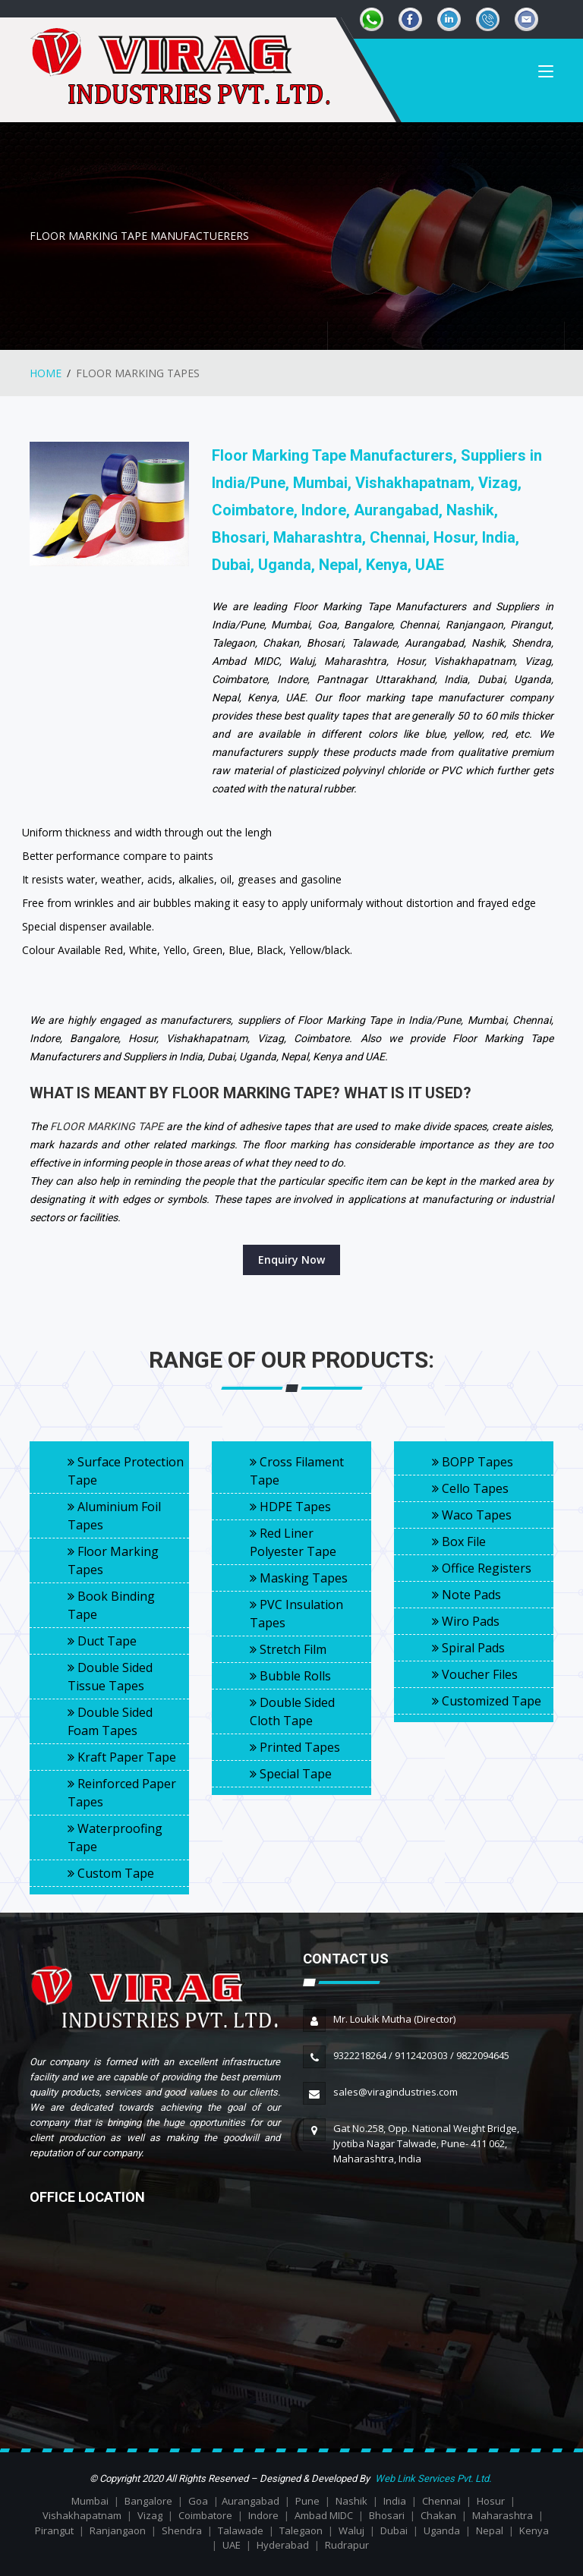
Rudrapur (347, 2545)
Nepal (489, 2530)
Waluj (351, 2530)
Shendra (182, 2530)
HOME (45, 373)
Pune (307, 2501)
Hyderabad (283, 2545)
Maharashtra (502, 2515)
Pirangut (54, 2530)
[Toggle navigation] (545, 76)
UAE (231, 2545)
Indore (263, 2515)
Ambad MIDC (324, 2515)
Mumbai (90, 2501)
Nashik (351, 2501)
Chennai (441, 2501)
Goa (198, 2501)
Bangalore (148, 2501)
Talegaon (301, 2530)
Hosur (491, 2501)
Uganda (442, 2530)
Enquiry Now (291, 1259)
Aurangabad (250, 2501)
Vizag (149, 2515)
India (394, 2501)
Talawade (240, 2530)
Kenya (534, 2530)
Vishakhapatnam (82, 2515)
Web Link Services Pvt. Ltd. (433, 2478)
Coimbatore (205, 2515)
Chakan (438, 2515)
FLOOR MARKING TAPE (106, 1126)
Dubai (394, 2530)
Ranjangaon (118, 2530)
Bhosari (387, 2515)
